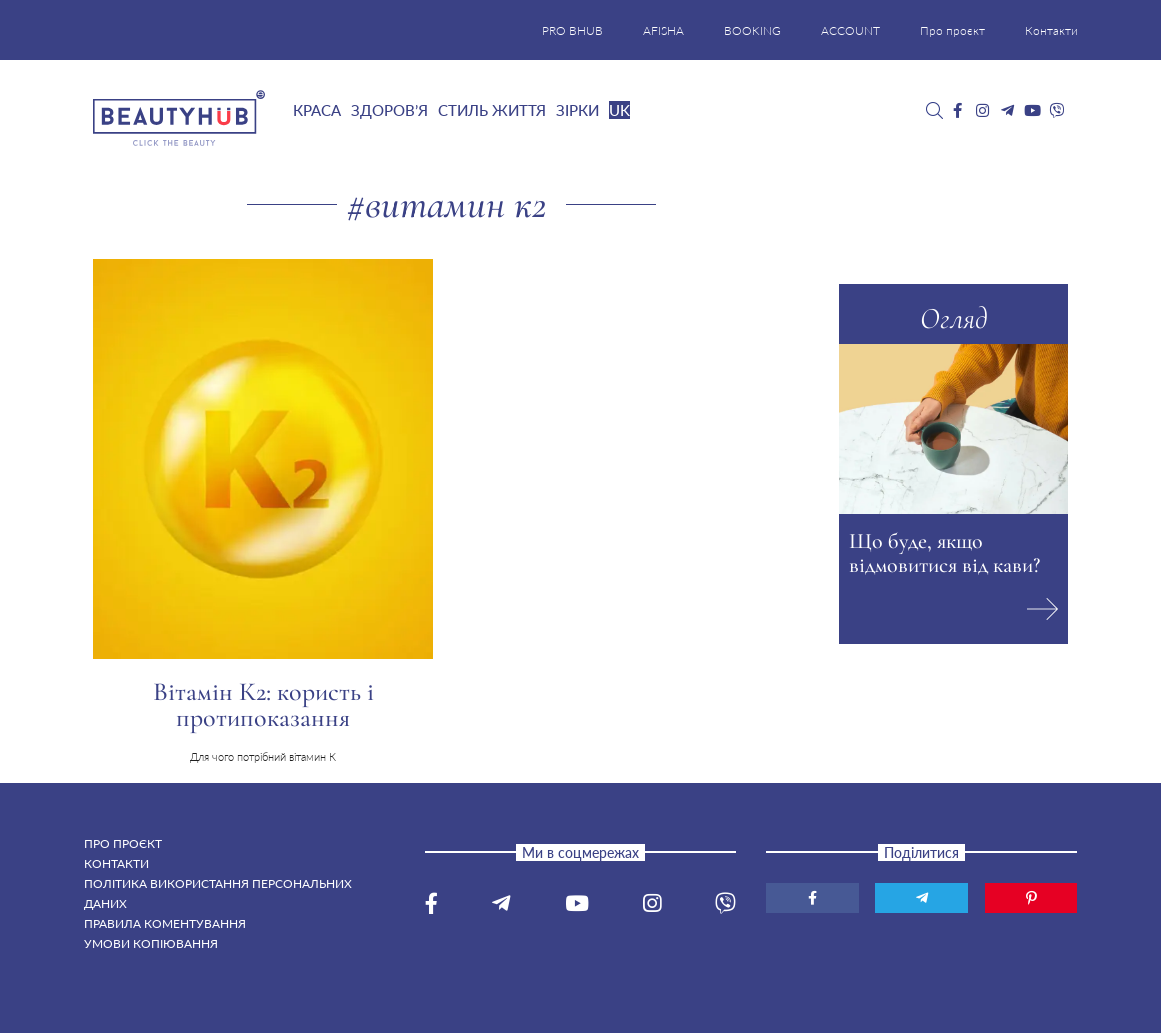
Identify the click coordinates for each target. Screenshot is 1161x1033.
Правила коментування (165, 923)
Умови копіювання (151, 943)
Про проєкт (952, 30)
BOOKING (752, 30)
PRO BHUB (572, 30)
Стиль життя (492, 110)
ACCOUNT (850, 30)
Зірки (577, 110)
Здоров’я (389, 110)
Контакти (1051, 30)
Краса (317, 110)
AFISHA (663, 30)
